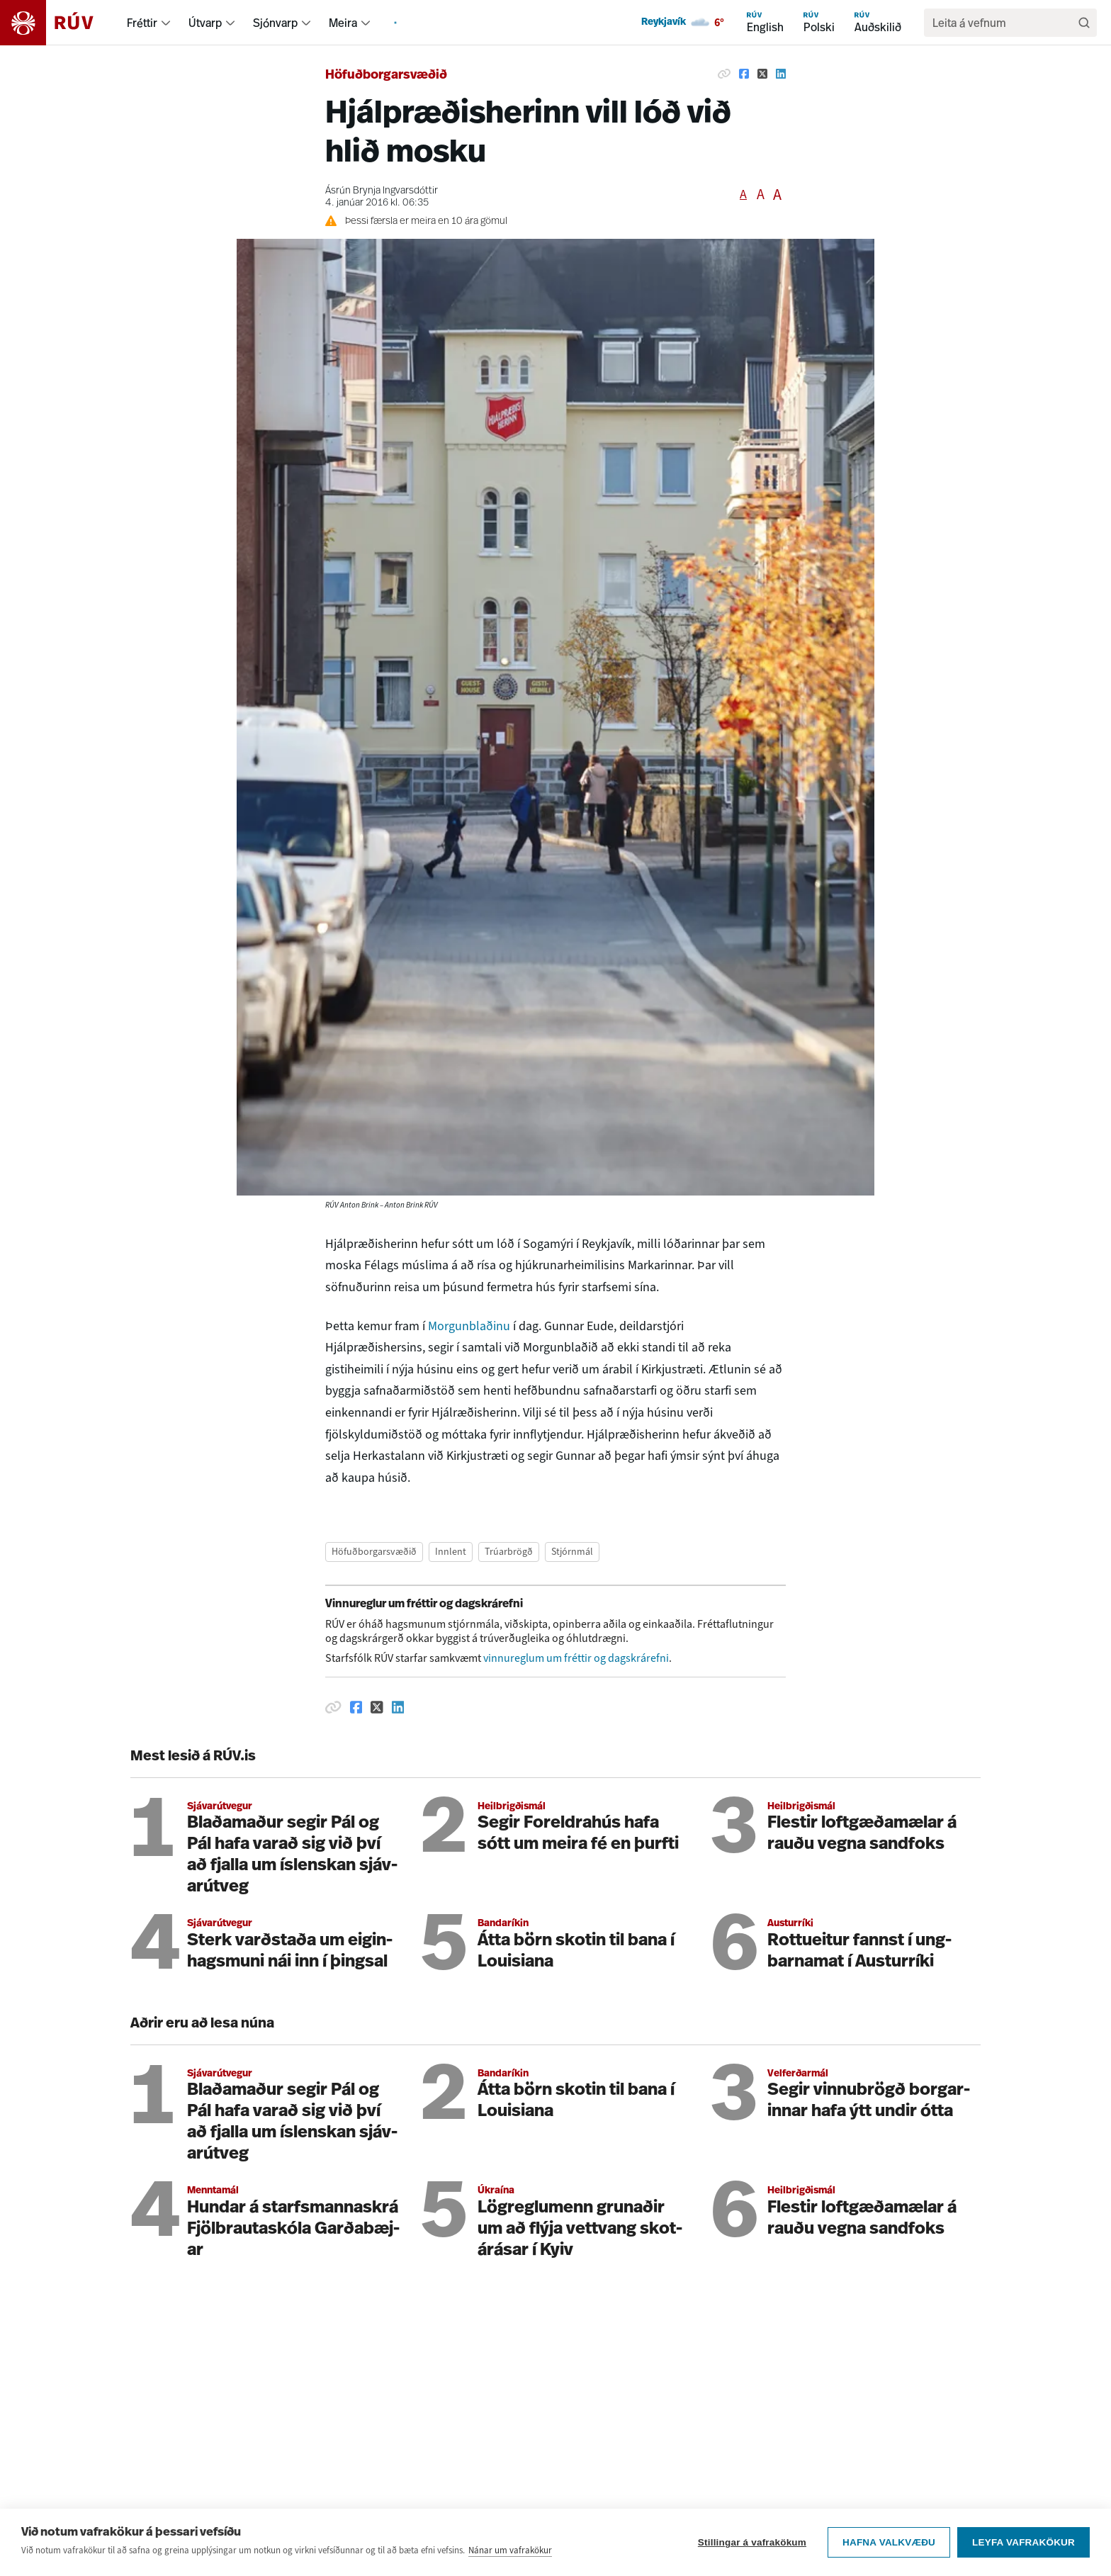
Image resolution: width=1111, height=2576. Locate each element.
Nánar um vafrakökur (510, 2568)
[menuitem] (165, 22)
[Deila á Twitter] (762, 73)
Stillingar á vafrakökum (752, 2560)
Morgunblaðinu (470, 1325)
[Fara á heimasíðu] (59, 22)
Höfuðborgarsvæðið (386, 75)
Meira (343, 22)
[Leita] (1084, 23)
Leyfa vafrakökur (1023, 2560)
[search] (1003, 22)
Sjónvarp (275, 22)
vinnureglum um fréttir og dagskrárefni (576, 1657)
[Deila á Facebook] (744, 73)
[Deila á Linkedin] (781, 73)
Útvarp (205, 22)
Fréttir (142, 22)
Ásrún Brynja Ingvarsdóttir (381, 191)
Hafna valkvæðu (888, 2560)
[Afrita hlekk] (724, 73)
